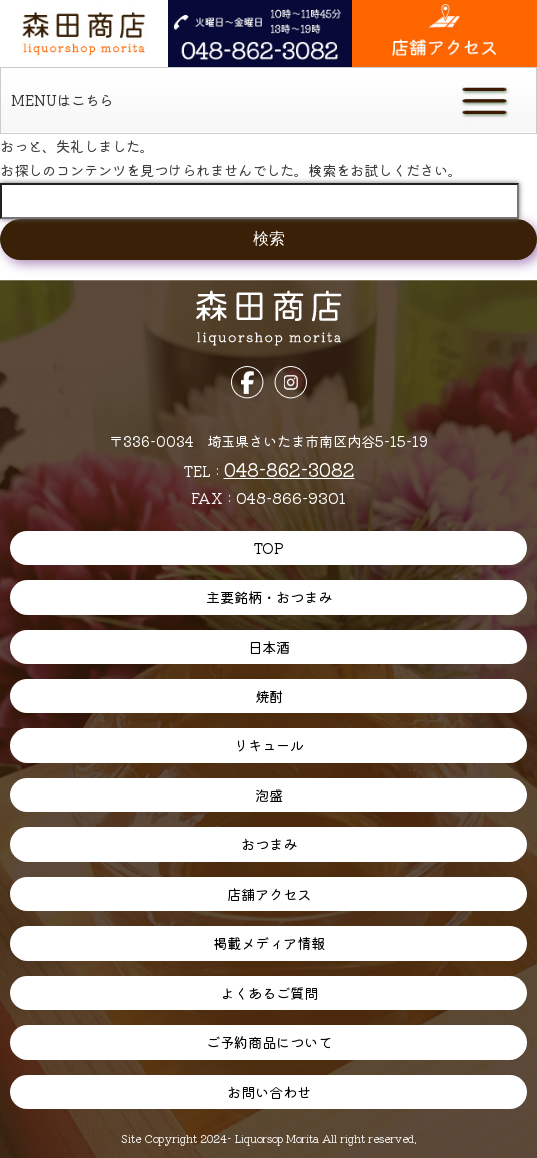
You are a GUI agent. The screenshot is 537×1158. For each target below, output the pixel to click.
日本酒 (269, 646)
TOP (268, 547)
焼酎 (269, 695)
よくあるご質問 (269, 992)
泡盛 (269, 794)
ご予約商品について (269, 1041)
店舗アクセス (269, 893)
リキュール (269, 744)
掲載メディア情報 (269, 942)
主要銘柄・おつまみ (269, 596)
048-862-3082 (289, 468)
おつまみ (269, 843)
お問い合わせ (269, 1091)
